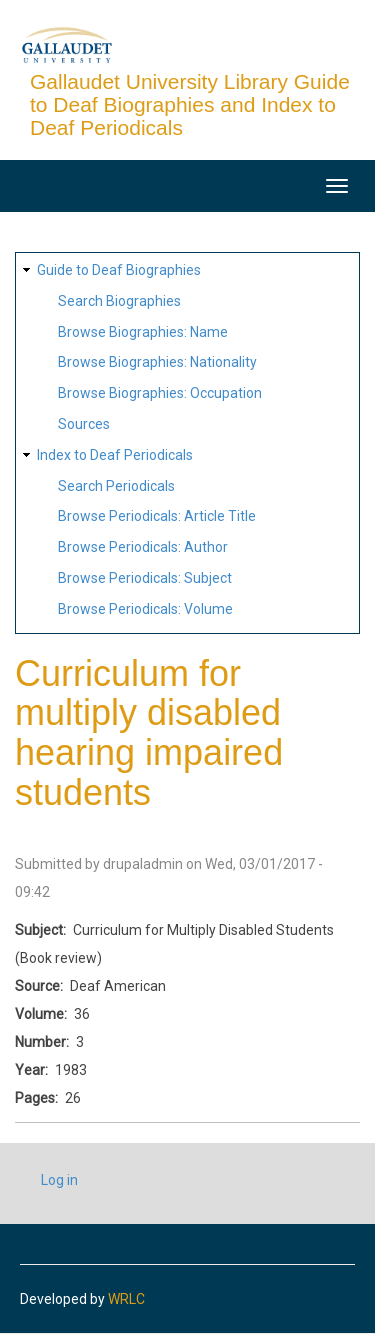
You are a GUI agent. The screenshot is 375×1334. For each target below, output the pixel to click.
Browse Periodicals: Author (143, 547)
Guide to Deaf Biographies (119, 270)
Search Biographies (119, 301)
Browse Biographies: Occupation (160, 393)
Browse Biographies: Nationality (157, 362)
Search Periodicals (116, 486)
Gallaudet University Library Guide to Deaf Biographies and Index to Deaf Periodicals (190, 104)
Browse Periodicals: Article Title (157, 516)
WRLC (126, 1299)
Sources (84, 424)
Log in (59, 1180)
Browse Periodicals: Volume (145, 609)
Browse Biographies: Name (143, 332)
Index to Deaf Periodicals (115, 455)
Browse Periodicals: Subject (145, 578)
